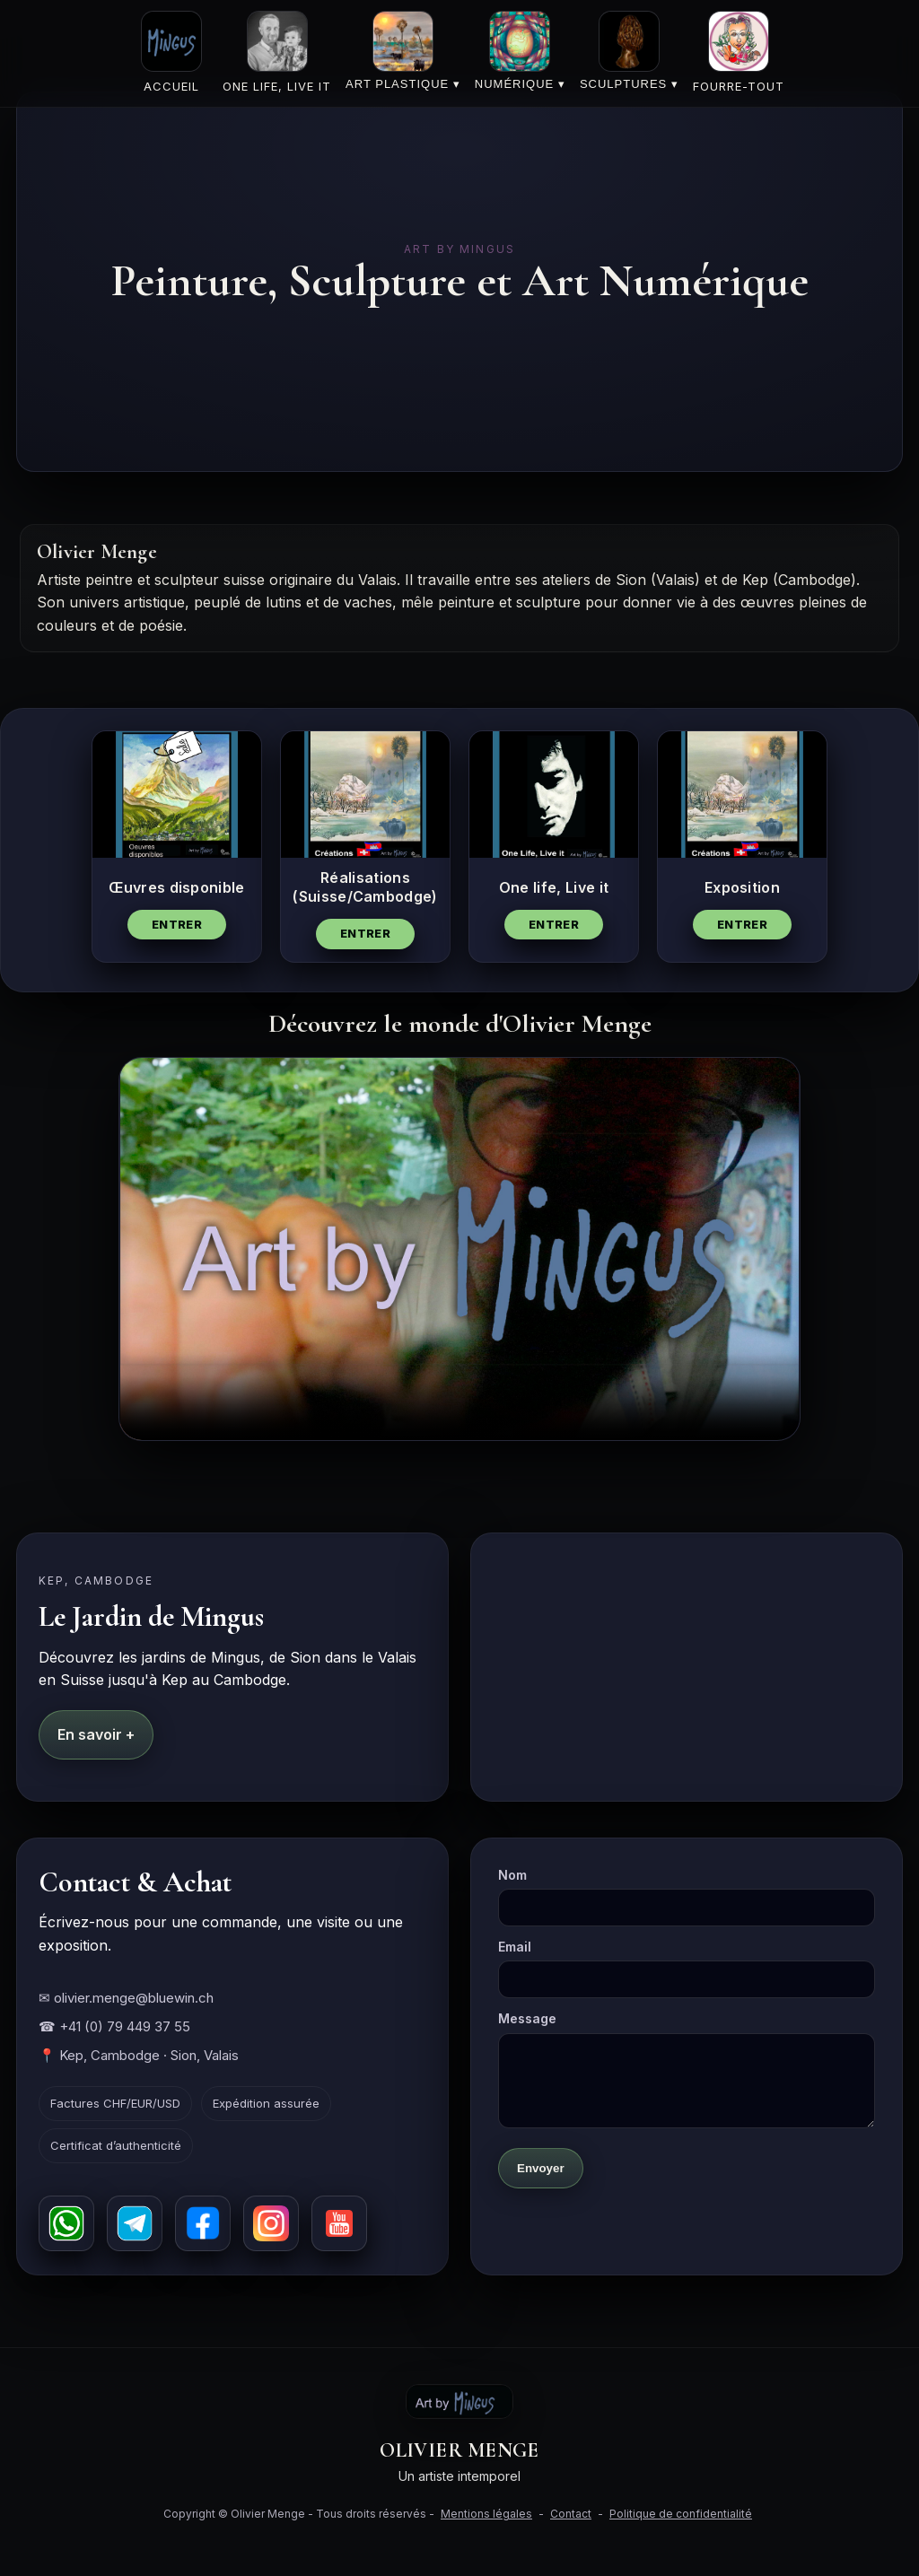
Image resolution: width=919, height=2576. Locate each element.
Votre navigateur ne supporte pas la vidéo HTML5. (459, 1249)
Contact (570, 2513)
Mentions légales (486, 2513)
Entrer (177, 924)
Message (686, 2069)
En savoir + (96, 1734)
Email (686, 1968)
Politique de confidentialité (680, 2513)
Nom (686, 1896)
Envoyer (541, 2168)
